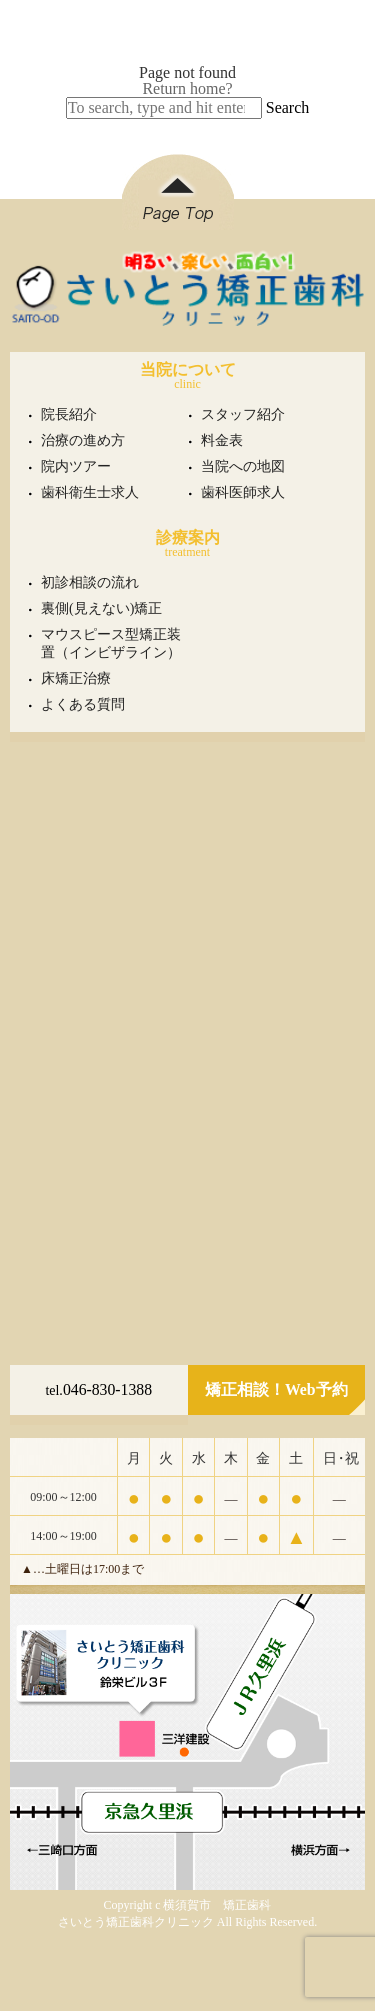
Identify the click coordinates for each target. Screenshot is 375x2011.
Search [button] (288, 107)
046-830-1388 (98, 1389)
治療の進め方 (83, 440)
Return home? (187, 88)
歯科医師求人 (243, 492)
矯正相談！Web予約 (276, 1390)
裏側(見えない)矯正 (101, 608)
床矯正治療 (76, 678)
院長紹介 (69, 414)
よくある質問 (83, 704)
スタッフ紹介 (243, 414)
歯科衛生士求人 (90, 492)
